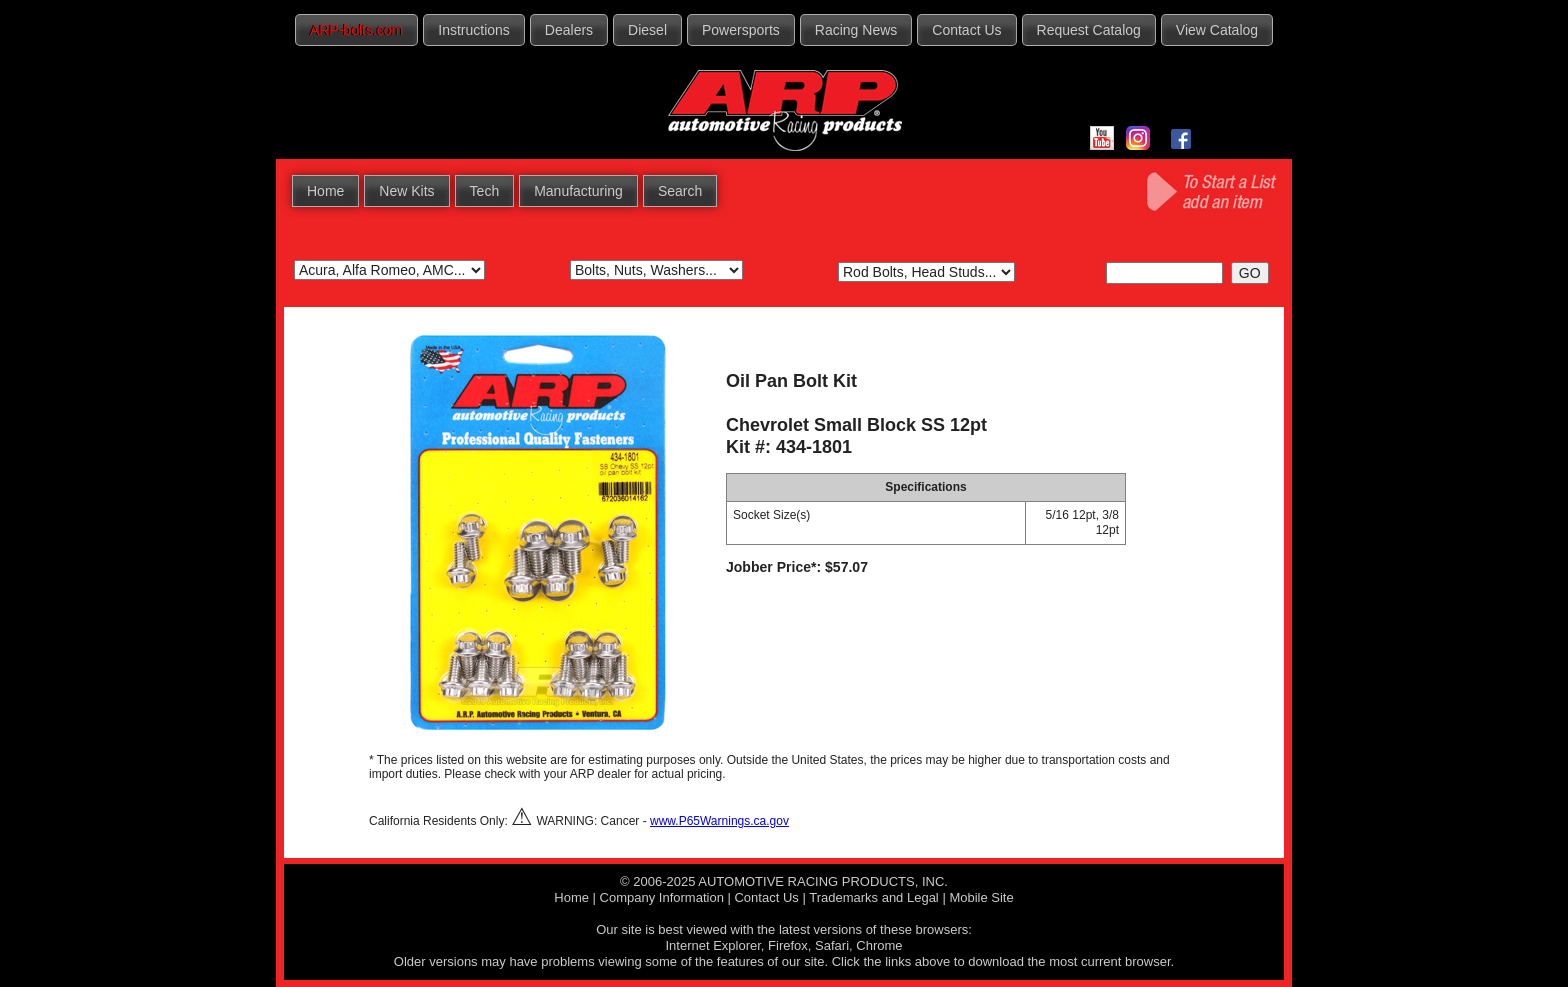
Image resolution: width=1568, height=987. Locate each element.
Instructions (474, 30)
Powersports (741, 30)
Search (680, 191)
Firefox (788, 945)
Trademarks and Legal (874, 897)
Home (325, 191)
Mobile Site (981, 897)
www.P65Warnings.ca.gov (719, 821)
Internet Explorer (712, 945)
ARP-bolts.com (356, 30)
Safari (832, 945)
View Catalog (1217, 30)
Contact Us (966, 30)
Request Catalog (1089, 30)
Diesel (647, 30)
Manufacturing (578, 191)
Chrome (879, 945)
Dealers (569, 30)
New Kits (406, 191)
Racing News (856, 30)
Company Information (662, 897)
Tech (485, 191)
